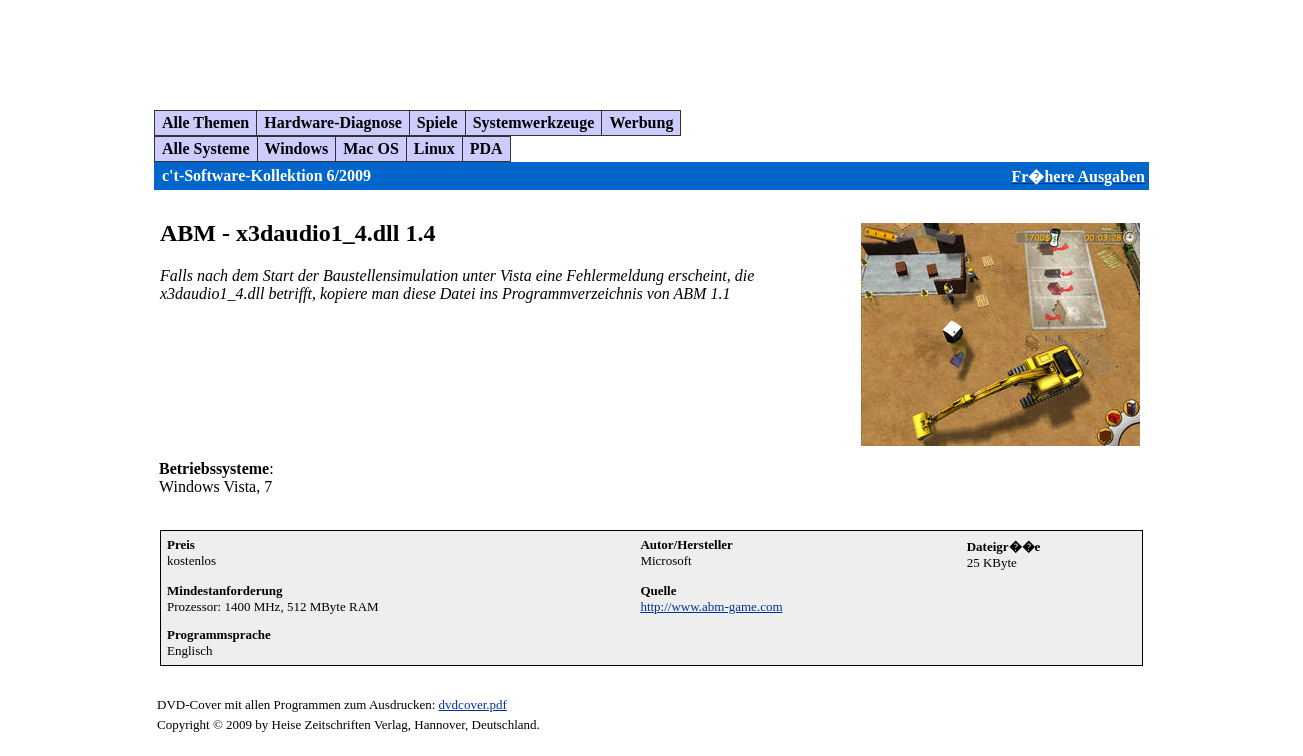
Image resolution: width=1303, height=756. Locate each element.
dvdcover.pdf (473, 704)
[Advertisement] (374, 47)
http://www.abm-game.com (711, 606)
